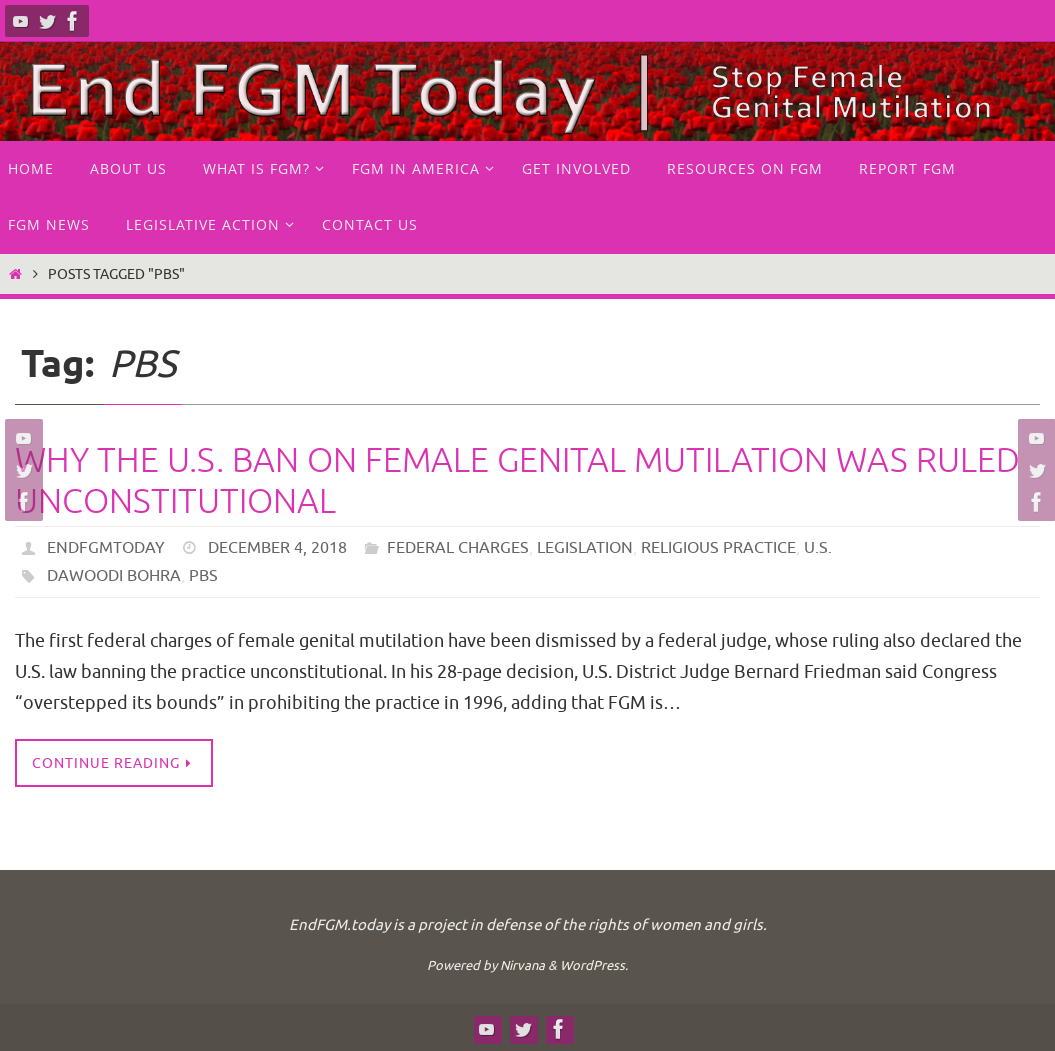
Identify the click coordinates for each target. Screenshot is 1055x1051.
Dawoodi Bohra (114, 576)
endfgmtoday (106, 548)
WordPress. (594, 965)
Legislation (585, 548)
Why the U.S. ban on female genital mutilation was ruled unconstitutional (517, 481)
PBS (203, 576)
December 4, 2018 (277, 548)
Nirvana (522, 965)
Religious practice (718, 548)
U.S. (818, 548)
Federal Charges (458, 548)
